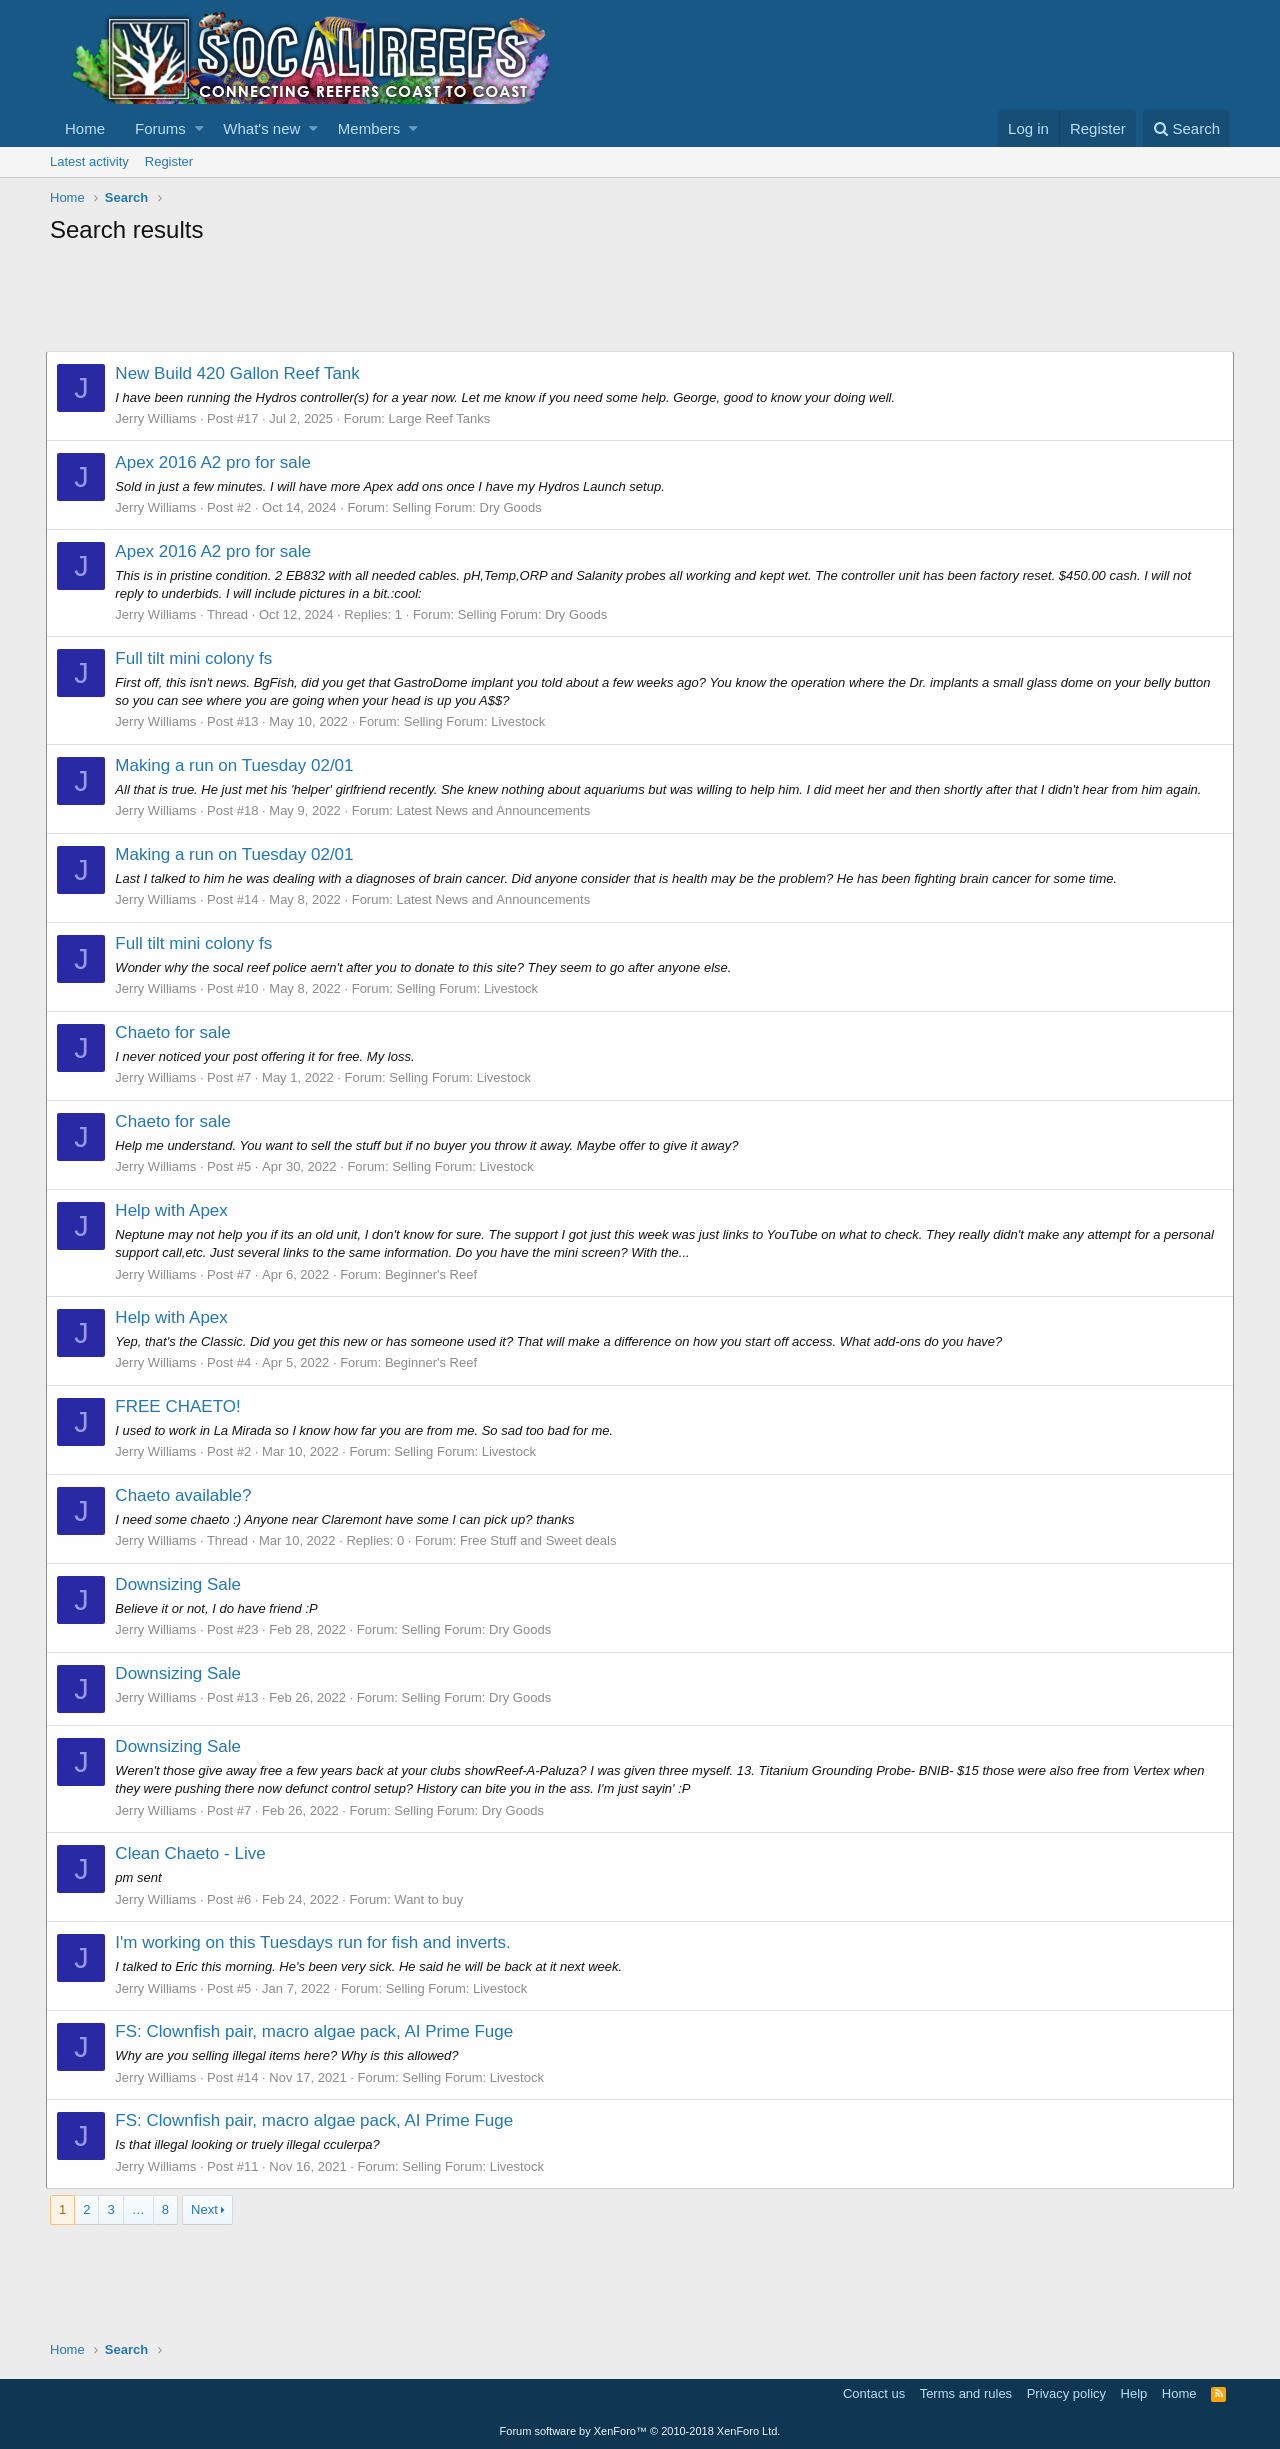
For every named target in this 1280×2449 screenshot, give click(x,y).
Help (1134, 2393)
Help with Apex (175, 1210)
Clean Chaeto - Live (194, 1853)
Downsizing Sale (182, 1584)
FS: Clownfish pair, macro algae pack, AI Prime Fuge (318, 2031)
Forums (160, 128)
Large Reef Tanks (443, 418)
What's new (261, 128)
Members (369, 128)
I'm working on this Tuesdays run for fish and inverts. (316, 1942)
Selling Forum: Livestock (478, 721)
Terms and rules (966, 2393)
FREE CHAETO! (181, 1406)
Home (85, 128)
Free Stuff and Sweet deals (542, 1540)
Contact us (874, 2393)
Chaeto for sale (176, 1032)
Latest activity (89, 161)
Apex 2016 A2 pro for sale (217, 462)
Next (204, 2209)
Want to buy (432, 1899)
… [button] (138, 2209)
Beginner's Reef (435, 1274)
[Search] (1186, 128)
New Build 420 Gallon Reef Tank (241, 373)
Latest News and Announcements (497, 810)
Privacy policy (1066, 2393)
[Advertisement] (414, 301)
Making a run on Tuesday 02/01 (238, 765)
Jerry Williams (159, 418)
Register (169, 161)
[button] (199, 128)
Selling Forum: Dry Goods (471, 507)
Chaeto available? (187, 1495)
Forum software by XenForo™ (640, 2431)
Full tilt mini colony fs (197, 658)
